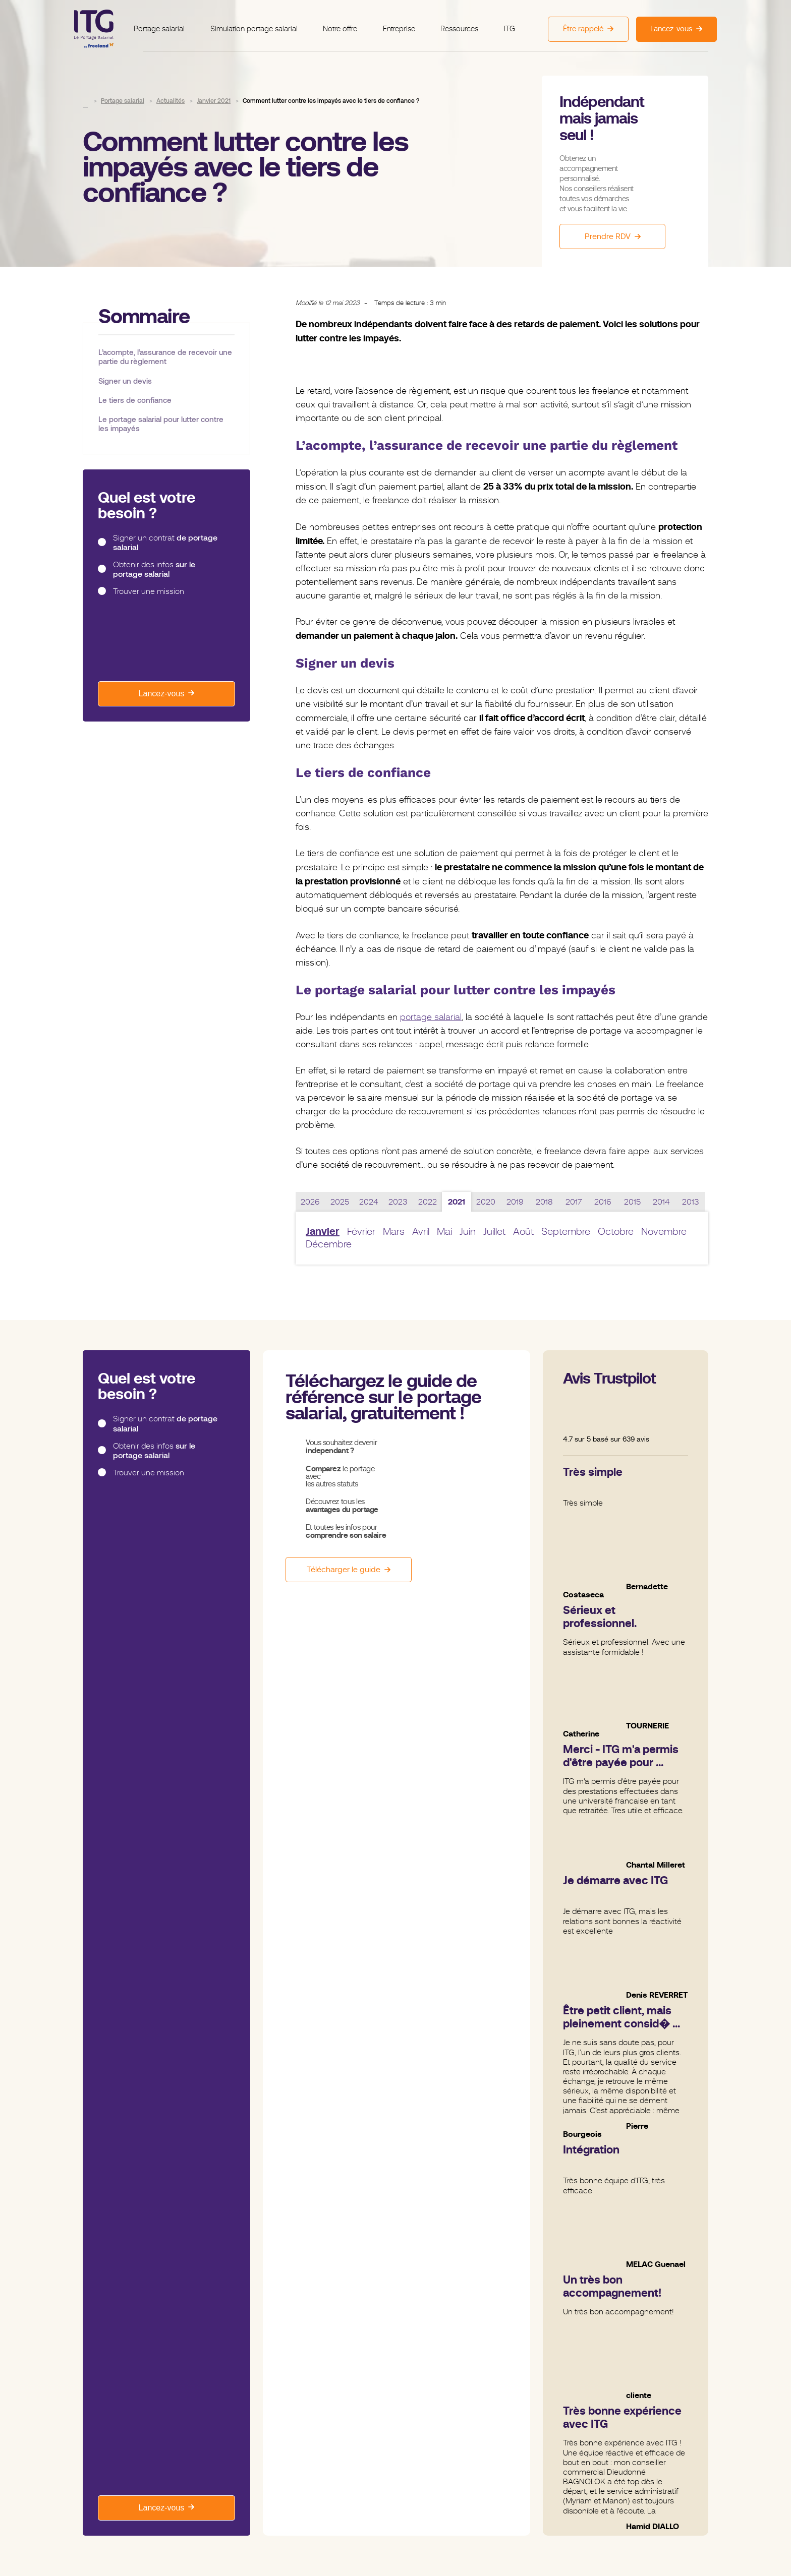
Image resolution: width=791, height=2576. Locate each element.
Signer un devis (125, 381)
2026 (310, 1202)
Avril (420, 1231)
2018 (544, 1202)
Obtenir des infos (154, 569)
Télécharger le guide (343, 1569)
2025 (339, 1202)
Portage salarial (167, 23)
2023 (398, 1202)
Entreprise (397, 23)
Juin (468, 1231)
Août (523, 1231)
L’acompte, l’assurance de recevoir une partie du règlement (165, 357)
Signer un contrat (165, 542)
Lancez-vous (162, 693)
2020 (485, 1202)
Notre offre (342, 23)
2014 (661, 1202)
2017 (574, 1202)
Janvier (323, 1231)
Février (361, 1231)
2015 (632, 1202)
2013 (690, 1202)
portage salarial (431, 1017)
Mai (444, 1231)
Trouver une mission (148, 591)
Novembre (664, 1231)
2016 (602, 1202)
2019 (515, 1202)
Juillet (494, 1231)
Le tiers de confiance (135, 400)
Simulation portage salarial (259, 23)
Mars (394, 1231)
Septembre (565, 1231)
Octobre (616, 1231)
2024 (368, 1202)
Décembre (329, 1244)
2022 (427, 1202)
